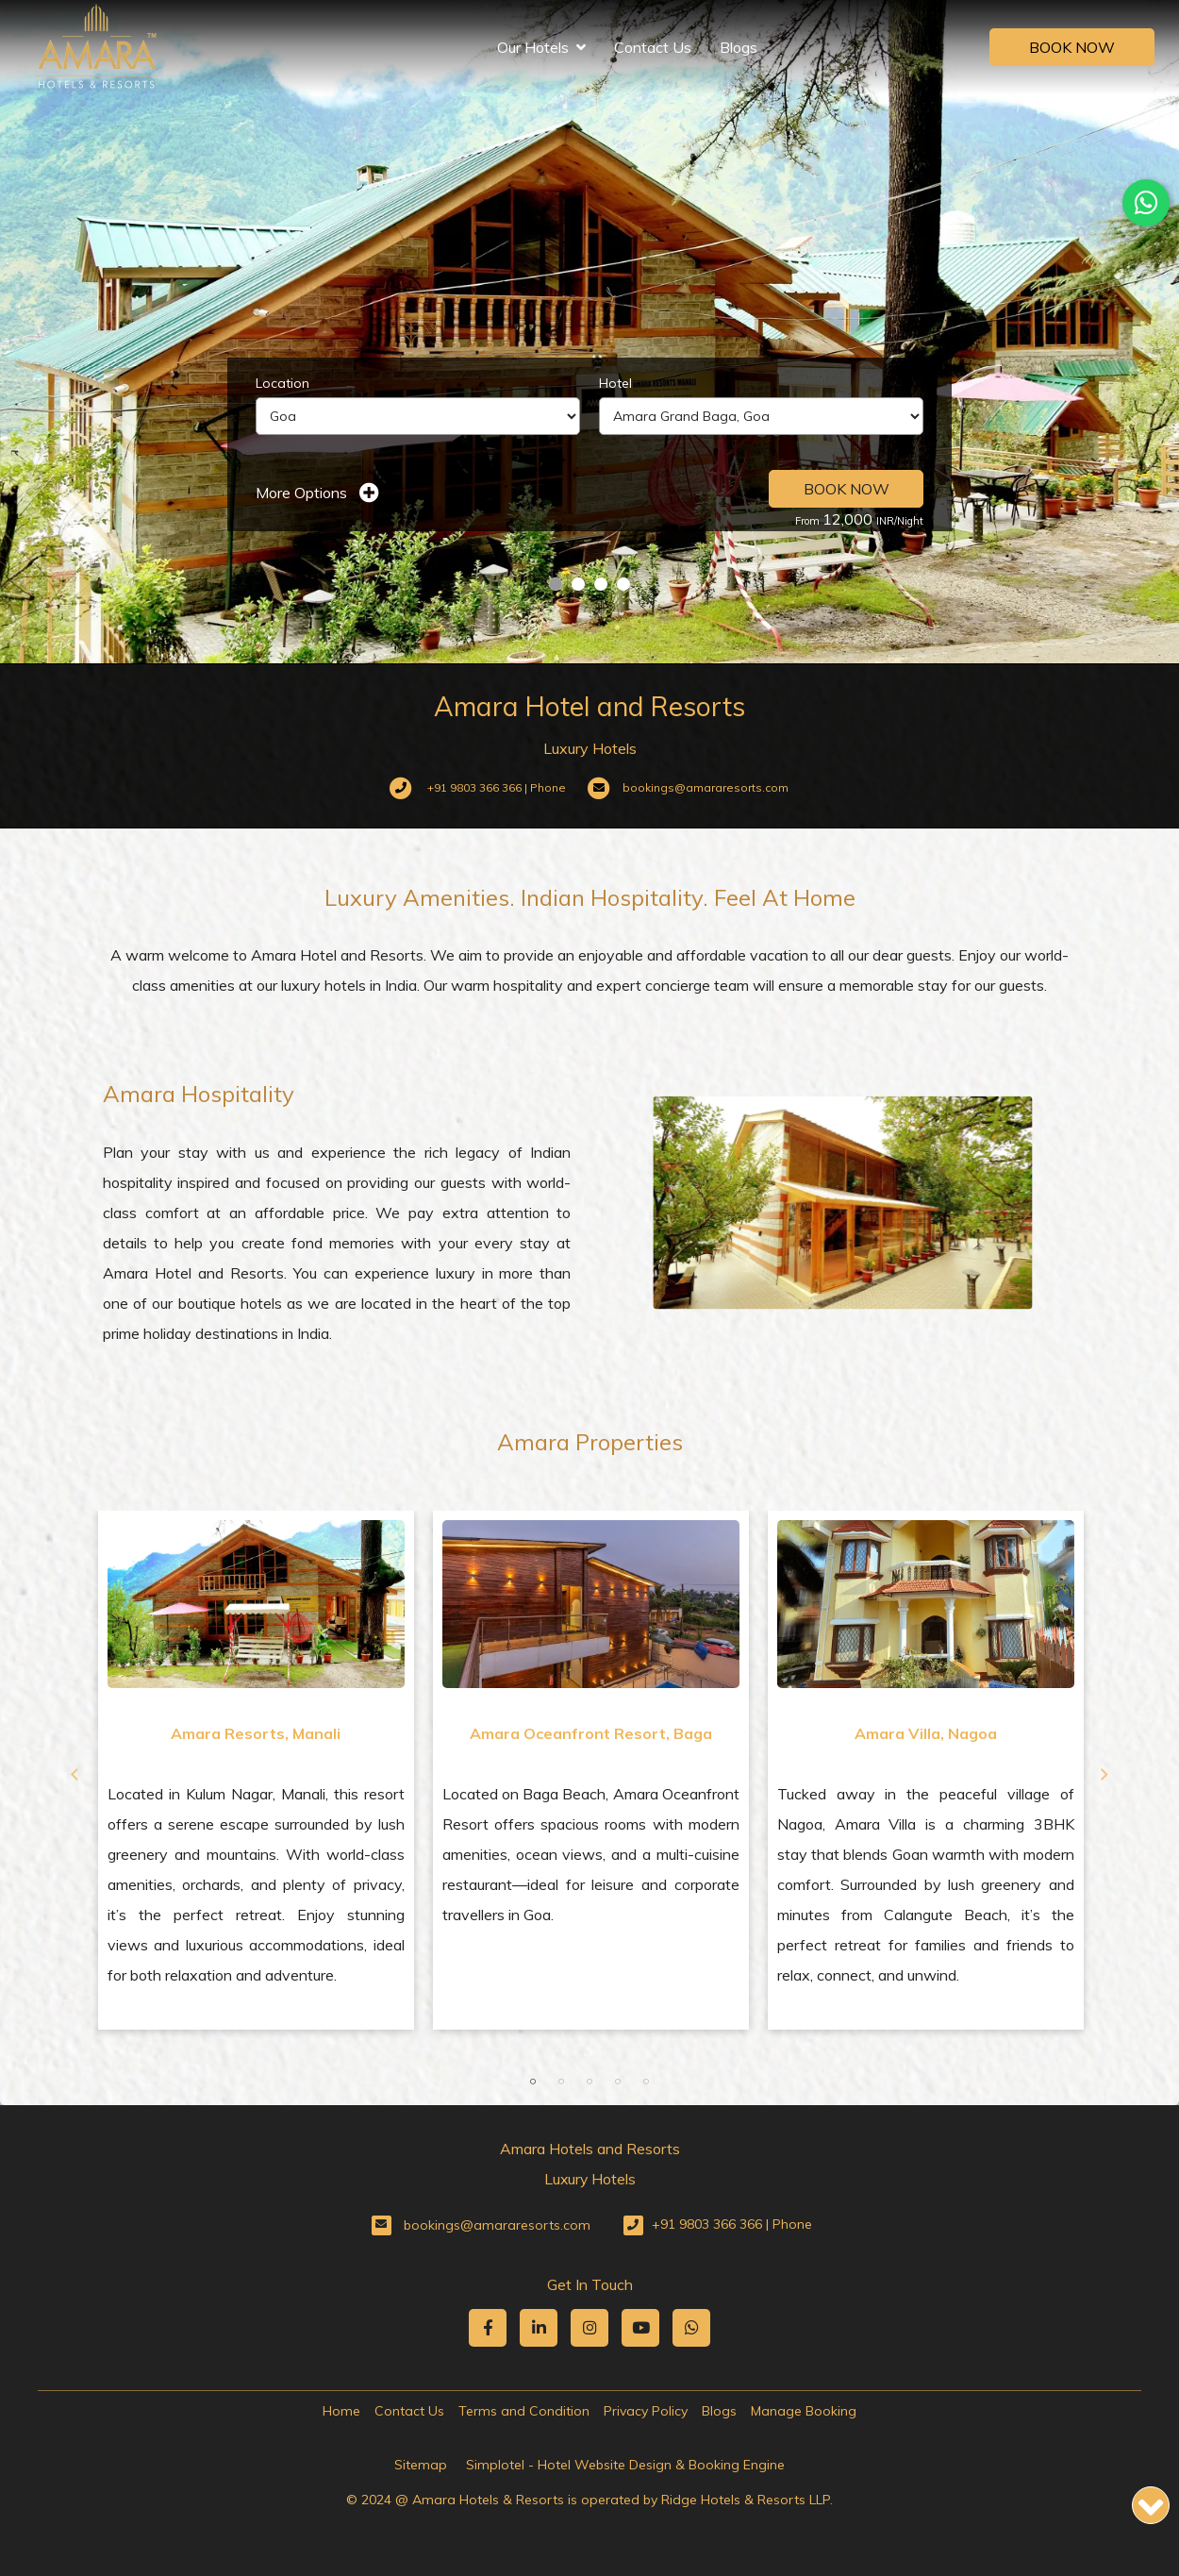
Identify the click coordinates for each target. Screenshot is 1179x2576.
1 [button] (532, 2081)
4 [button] (617, 2081)
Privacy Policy (646, 2410)
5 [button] (646, 2081)
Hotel (615, 383)
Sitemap (420, 2464)
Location (282, 383)
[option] (256, 1770)
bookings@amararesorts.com (497, 2224)
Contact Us (652, 47)
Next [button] (1104, 1774)
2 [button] (561, 2081)
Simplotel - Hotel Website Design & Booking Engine (625, 2464)
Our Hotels (541, 47)
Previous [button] (74, 1774)
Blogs (738, 47)
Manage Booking (803, 2410)
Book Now (1072, 47)
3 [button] (589, 2081)
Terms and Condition (524, 2410)
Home (341, 2410)
